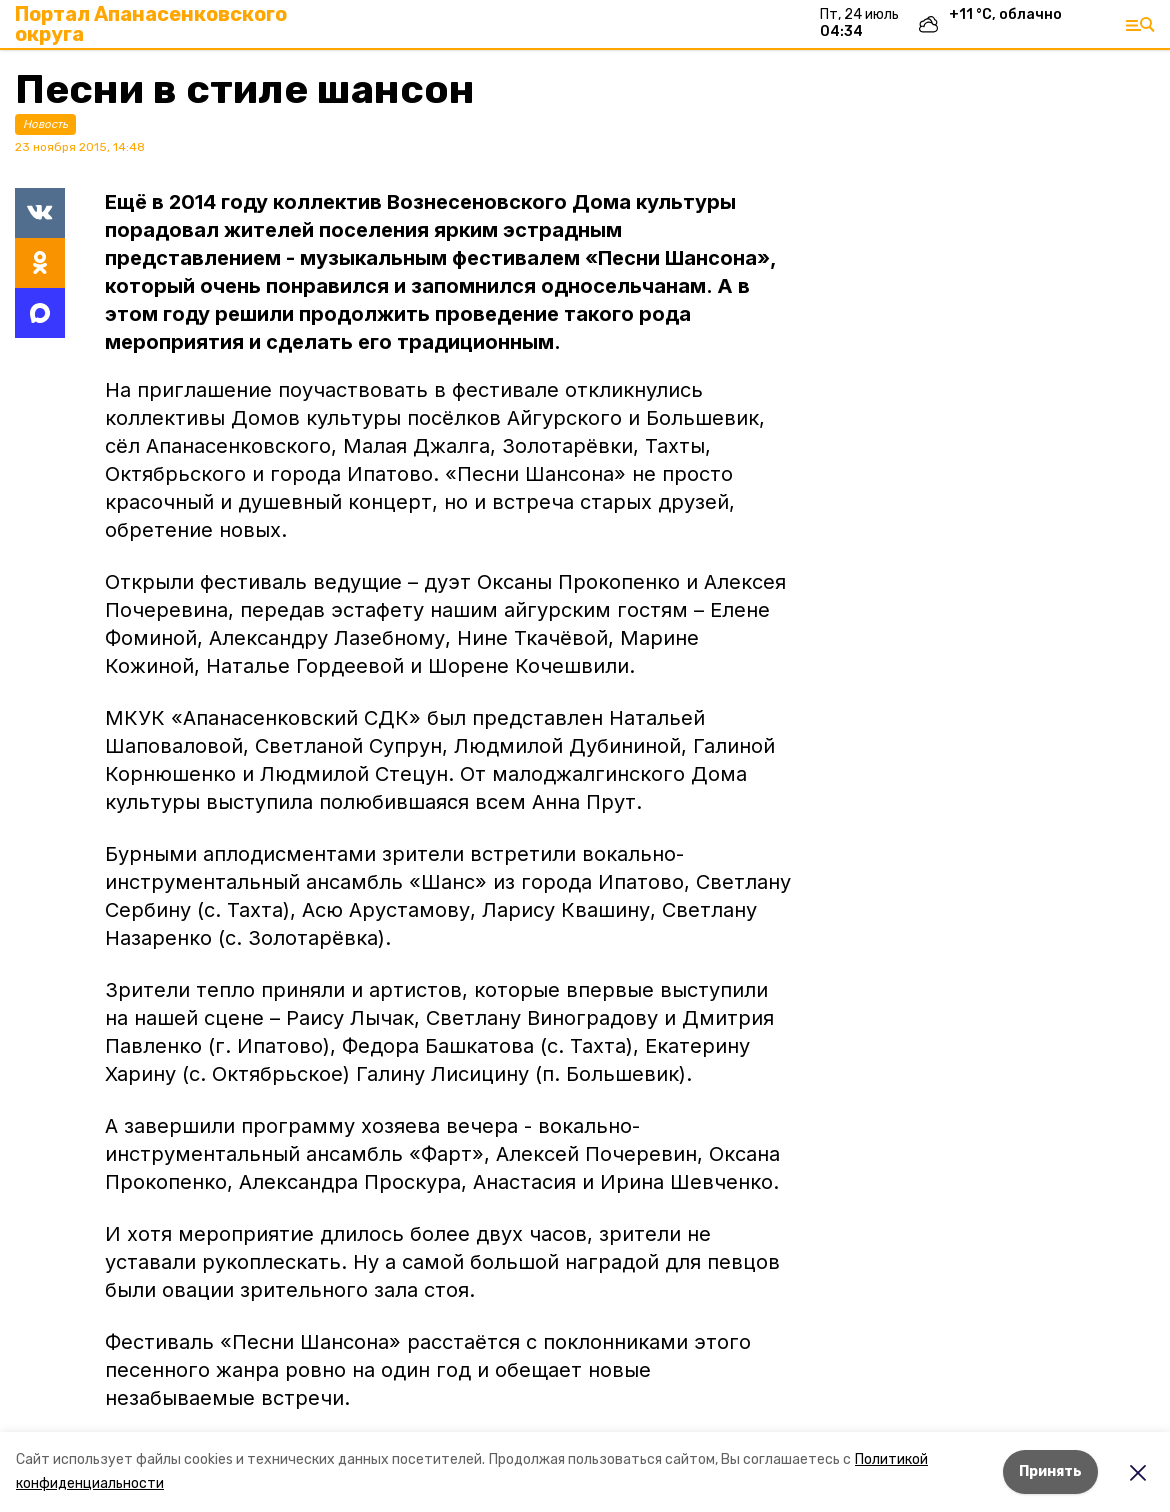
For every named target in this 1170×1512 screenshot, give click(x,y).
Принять (1050, 1471)
